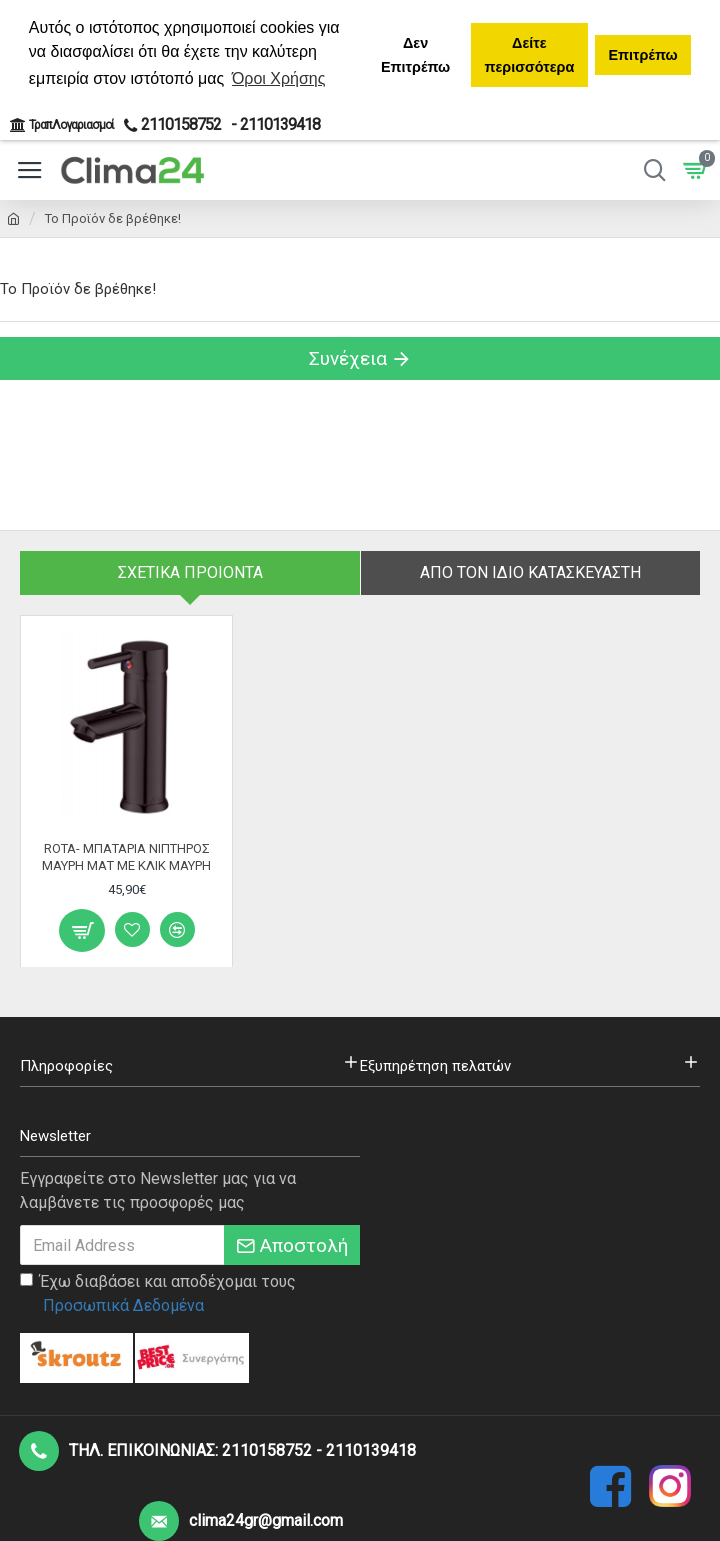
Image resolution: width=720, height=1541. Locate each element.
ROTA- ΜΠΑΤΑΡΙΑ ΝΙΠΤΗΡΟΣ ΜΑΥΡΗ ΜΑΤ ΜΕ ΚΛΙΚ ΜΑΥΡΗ (126, 856)
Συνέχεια (348, 358)
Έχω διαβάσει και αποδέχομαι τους (158, 1295)
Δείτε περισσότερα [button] (529, 55)
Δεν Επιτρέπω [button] (415, 55)
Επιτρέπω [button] (642, 55)
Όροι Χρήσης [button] (279, 78)
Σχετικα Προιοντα (190, 572)
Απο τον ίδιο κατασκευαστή (530, 572)
